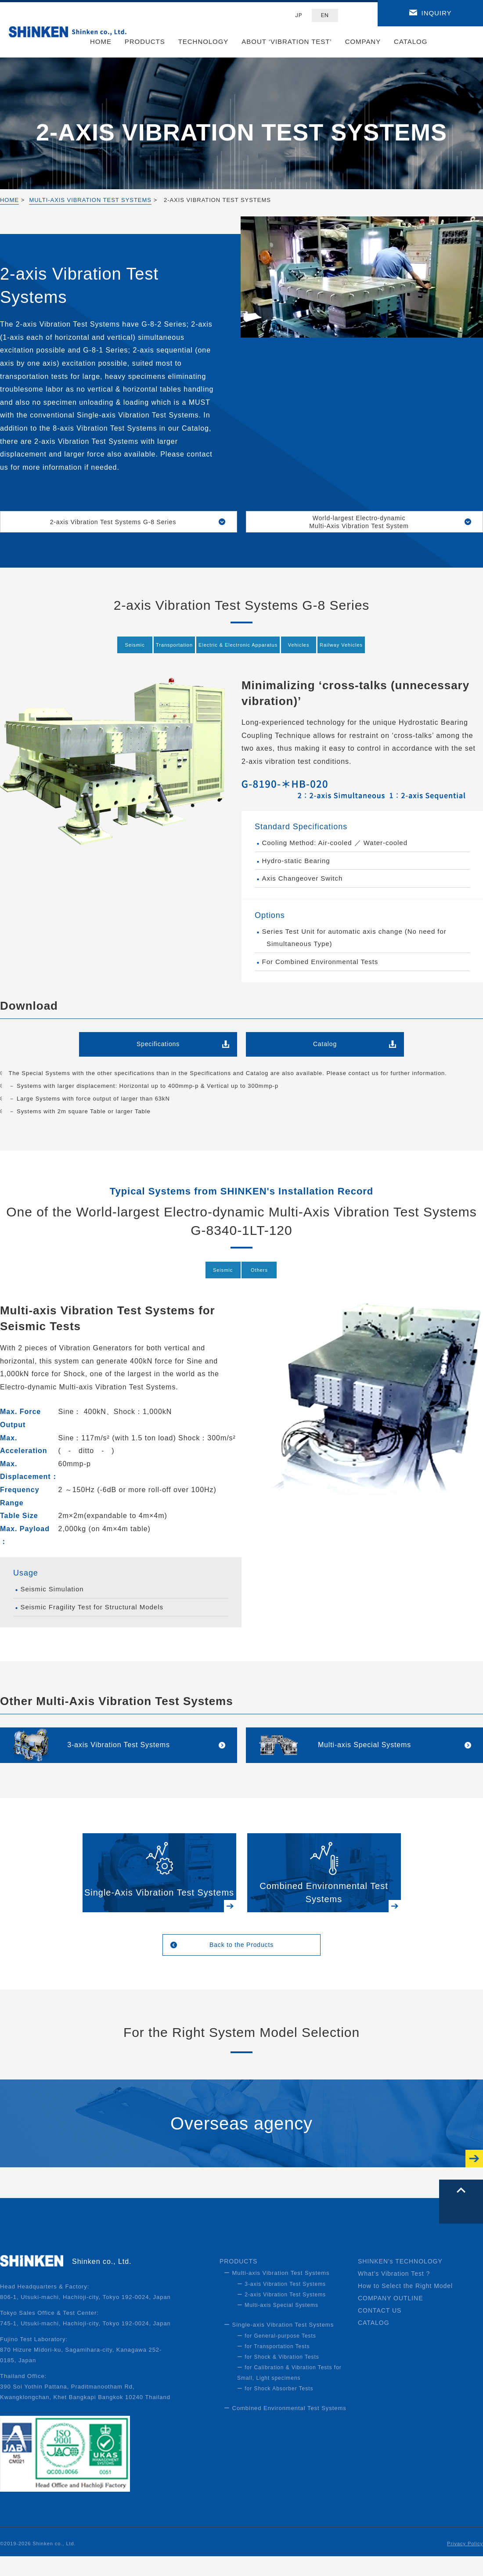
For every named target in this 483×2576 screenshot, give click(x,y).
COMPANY (363, 41)
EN (325, 15)
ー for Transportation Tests (273, 2366)
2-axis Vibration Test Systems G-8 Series (118, 524)
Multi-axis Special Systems (364, 1756)
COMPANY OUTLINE (390, 2317)
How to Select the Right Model (405, 2305)
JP (298, 15)
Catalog (325, 1050)
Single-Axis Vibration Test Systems (159, 1907)
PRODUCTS (145, 41)
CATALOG (410, 41)
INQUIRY (437, 13)
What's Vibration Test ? (394, 2293)
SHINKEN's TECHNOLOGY (400, 2281)
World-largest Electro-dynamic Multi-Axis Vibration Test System (364, 524)
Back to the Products (241, 1962)
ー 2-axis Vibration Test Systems (281, 2314)
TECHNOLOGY (203, 41)
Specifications (158, 1050)
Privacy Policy (465, 2563)
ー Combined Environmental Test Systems (285, 2428)
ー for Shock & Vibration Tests (278, 2377)
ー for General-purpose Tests (276, 2356)
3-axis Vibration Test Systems (118, 1756)
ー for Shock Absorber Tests (275, 2408)
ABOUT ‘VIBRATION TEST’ (287, 41)
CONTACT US (379, 2330)
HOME (101, 41)
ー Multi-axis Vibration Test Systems (276, 2292)
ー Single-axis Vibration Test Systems (279, 2344)
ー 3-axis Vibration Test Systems (281, 2304)
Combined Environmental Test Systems (324, 1907)
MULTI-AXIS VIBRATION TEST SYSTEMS (90, 200)
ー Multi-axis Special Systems (277, 2325)
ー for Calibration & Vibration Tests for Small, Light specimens (289, 2392)
